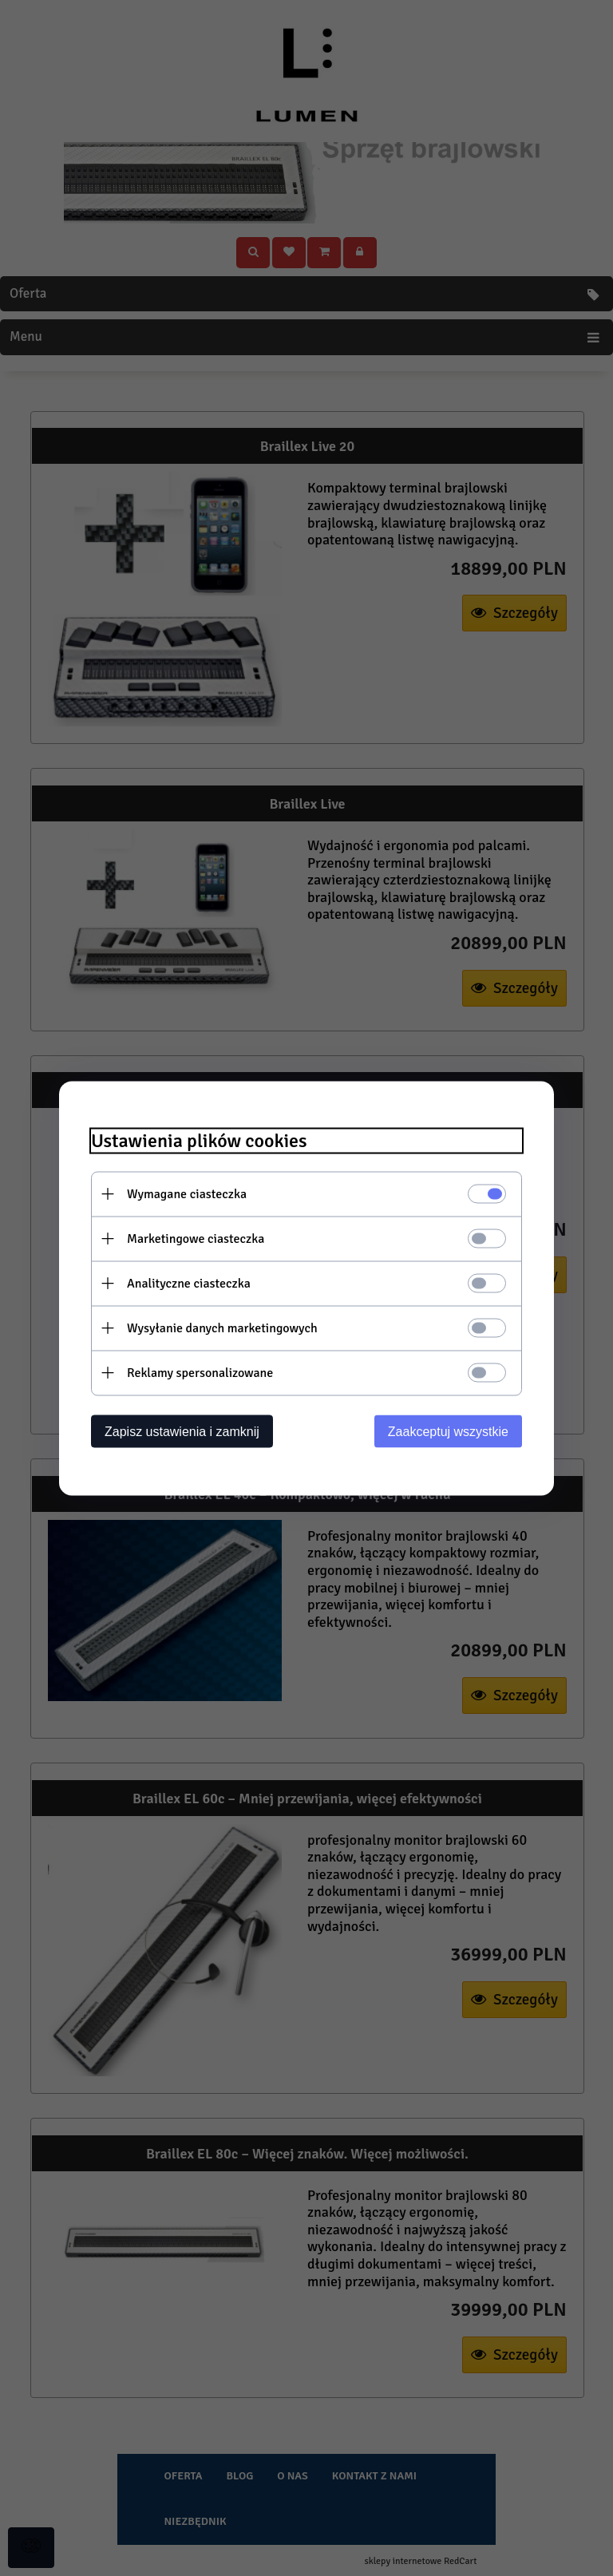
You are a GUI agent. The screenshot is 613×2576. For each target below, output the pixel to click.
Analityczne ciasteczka (189, 1283)
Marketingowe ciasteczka (195, 1238)
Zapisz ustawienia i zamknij (182, 1431)
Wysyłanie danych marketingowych (222, 1327)
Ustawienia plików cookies (199, 1140)
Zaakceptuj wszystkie (448, 1431)
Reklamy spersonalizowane (200, 1372)
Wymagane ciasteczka (187, 1193)
